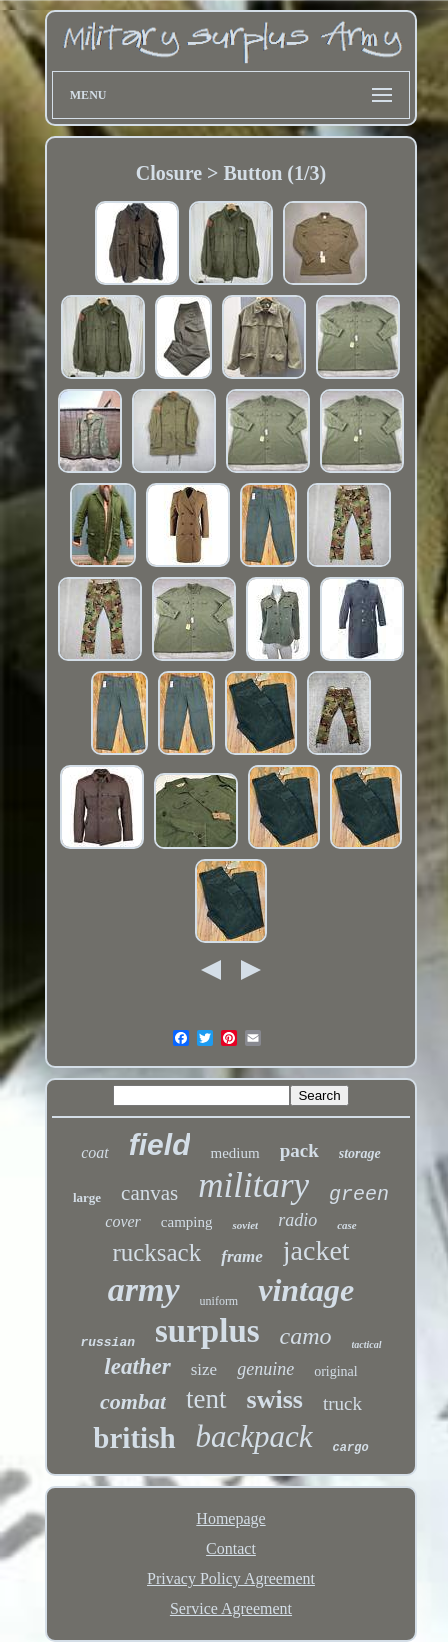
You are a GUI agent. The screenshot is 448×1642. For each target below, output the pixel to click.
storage (360, 1153)
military (253, 1185)
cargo (351, 1448)
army (144, 1289)
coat (95, 1152)
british (134, 1438)
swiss (275, 1399)
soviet (245, 1225)
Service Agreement (231, 1608)
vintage (306, 1290)
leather (137, 1366)
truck (342, 1403)
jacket (316, 1250)
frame (242, 1256)
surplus (207, 1331)
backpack (254, 1436)
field (160, 1144)
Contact (231, 1548)
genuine (265, 1369)
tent (206, 1399)
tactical (367, 1344)
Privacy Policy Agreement (231, 1578)
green (359, 1194)
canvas (149, 1193)
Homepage (230, 1518)
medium (234, 1153)
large (87, 1197)
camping (187, 1222)
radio (297, 1220)
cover (123, 1221)
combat (133, 1401)
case (347, 1225)
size (204, 1369)
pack (299, 1150)
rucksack (156, 1252)
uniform (219, 1301)
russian (107, 1342)
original (336, 1371)
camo (306, 1336)
